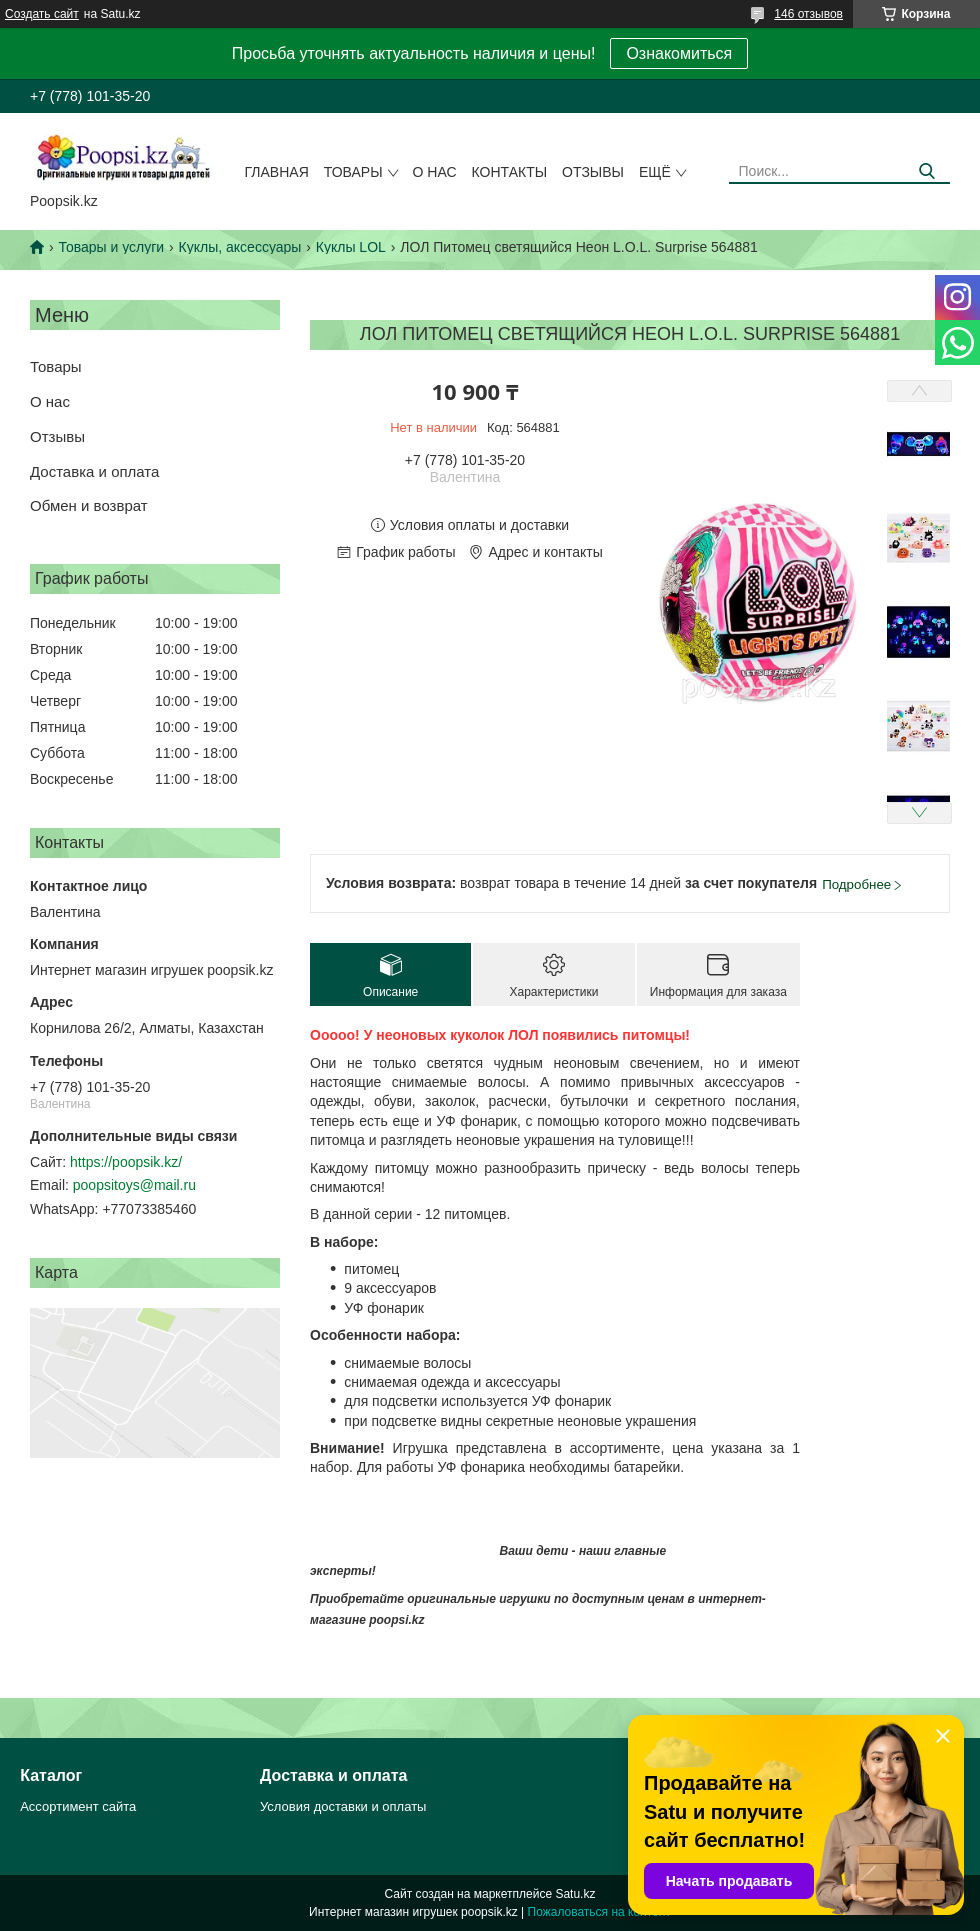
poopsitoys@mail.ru (134, 1185)
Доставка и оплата (94, 471)
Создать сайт (42, 14)
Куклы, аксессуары (240, 247)
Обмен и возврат (89, 505)
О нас (435, 172)
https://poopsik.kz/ (126, 1162)
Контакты (510, 172)
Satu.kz (575, 1894)
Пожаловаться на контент (599, 1912)
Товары (353, 172)
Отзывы (593, 172)
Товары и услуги (111, 247)
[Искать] (927, 171)
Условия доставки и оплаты (343, 1806)
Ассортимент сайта (78, 1806)
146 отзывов (808, 14)
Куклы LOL (351, 247)
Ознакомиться (679, 53)
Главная (277, 172)
